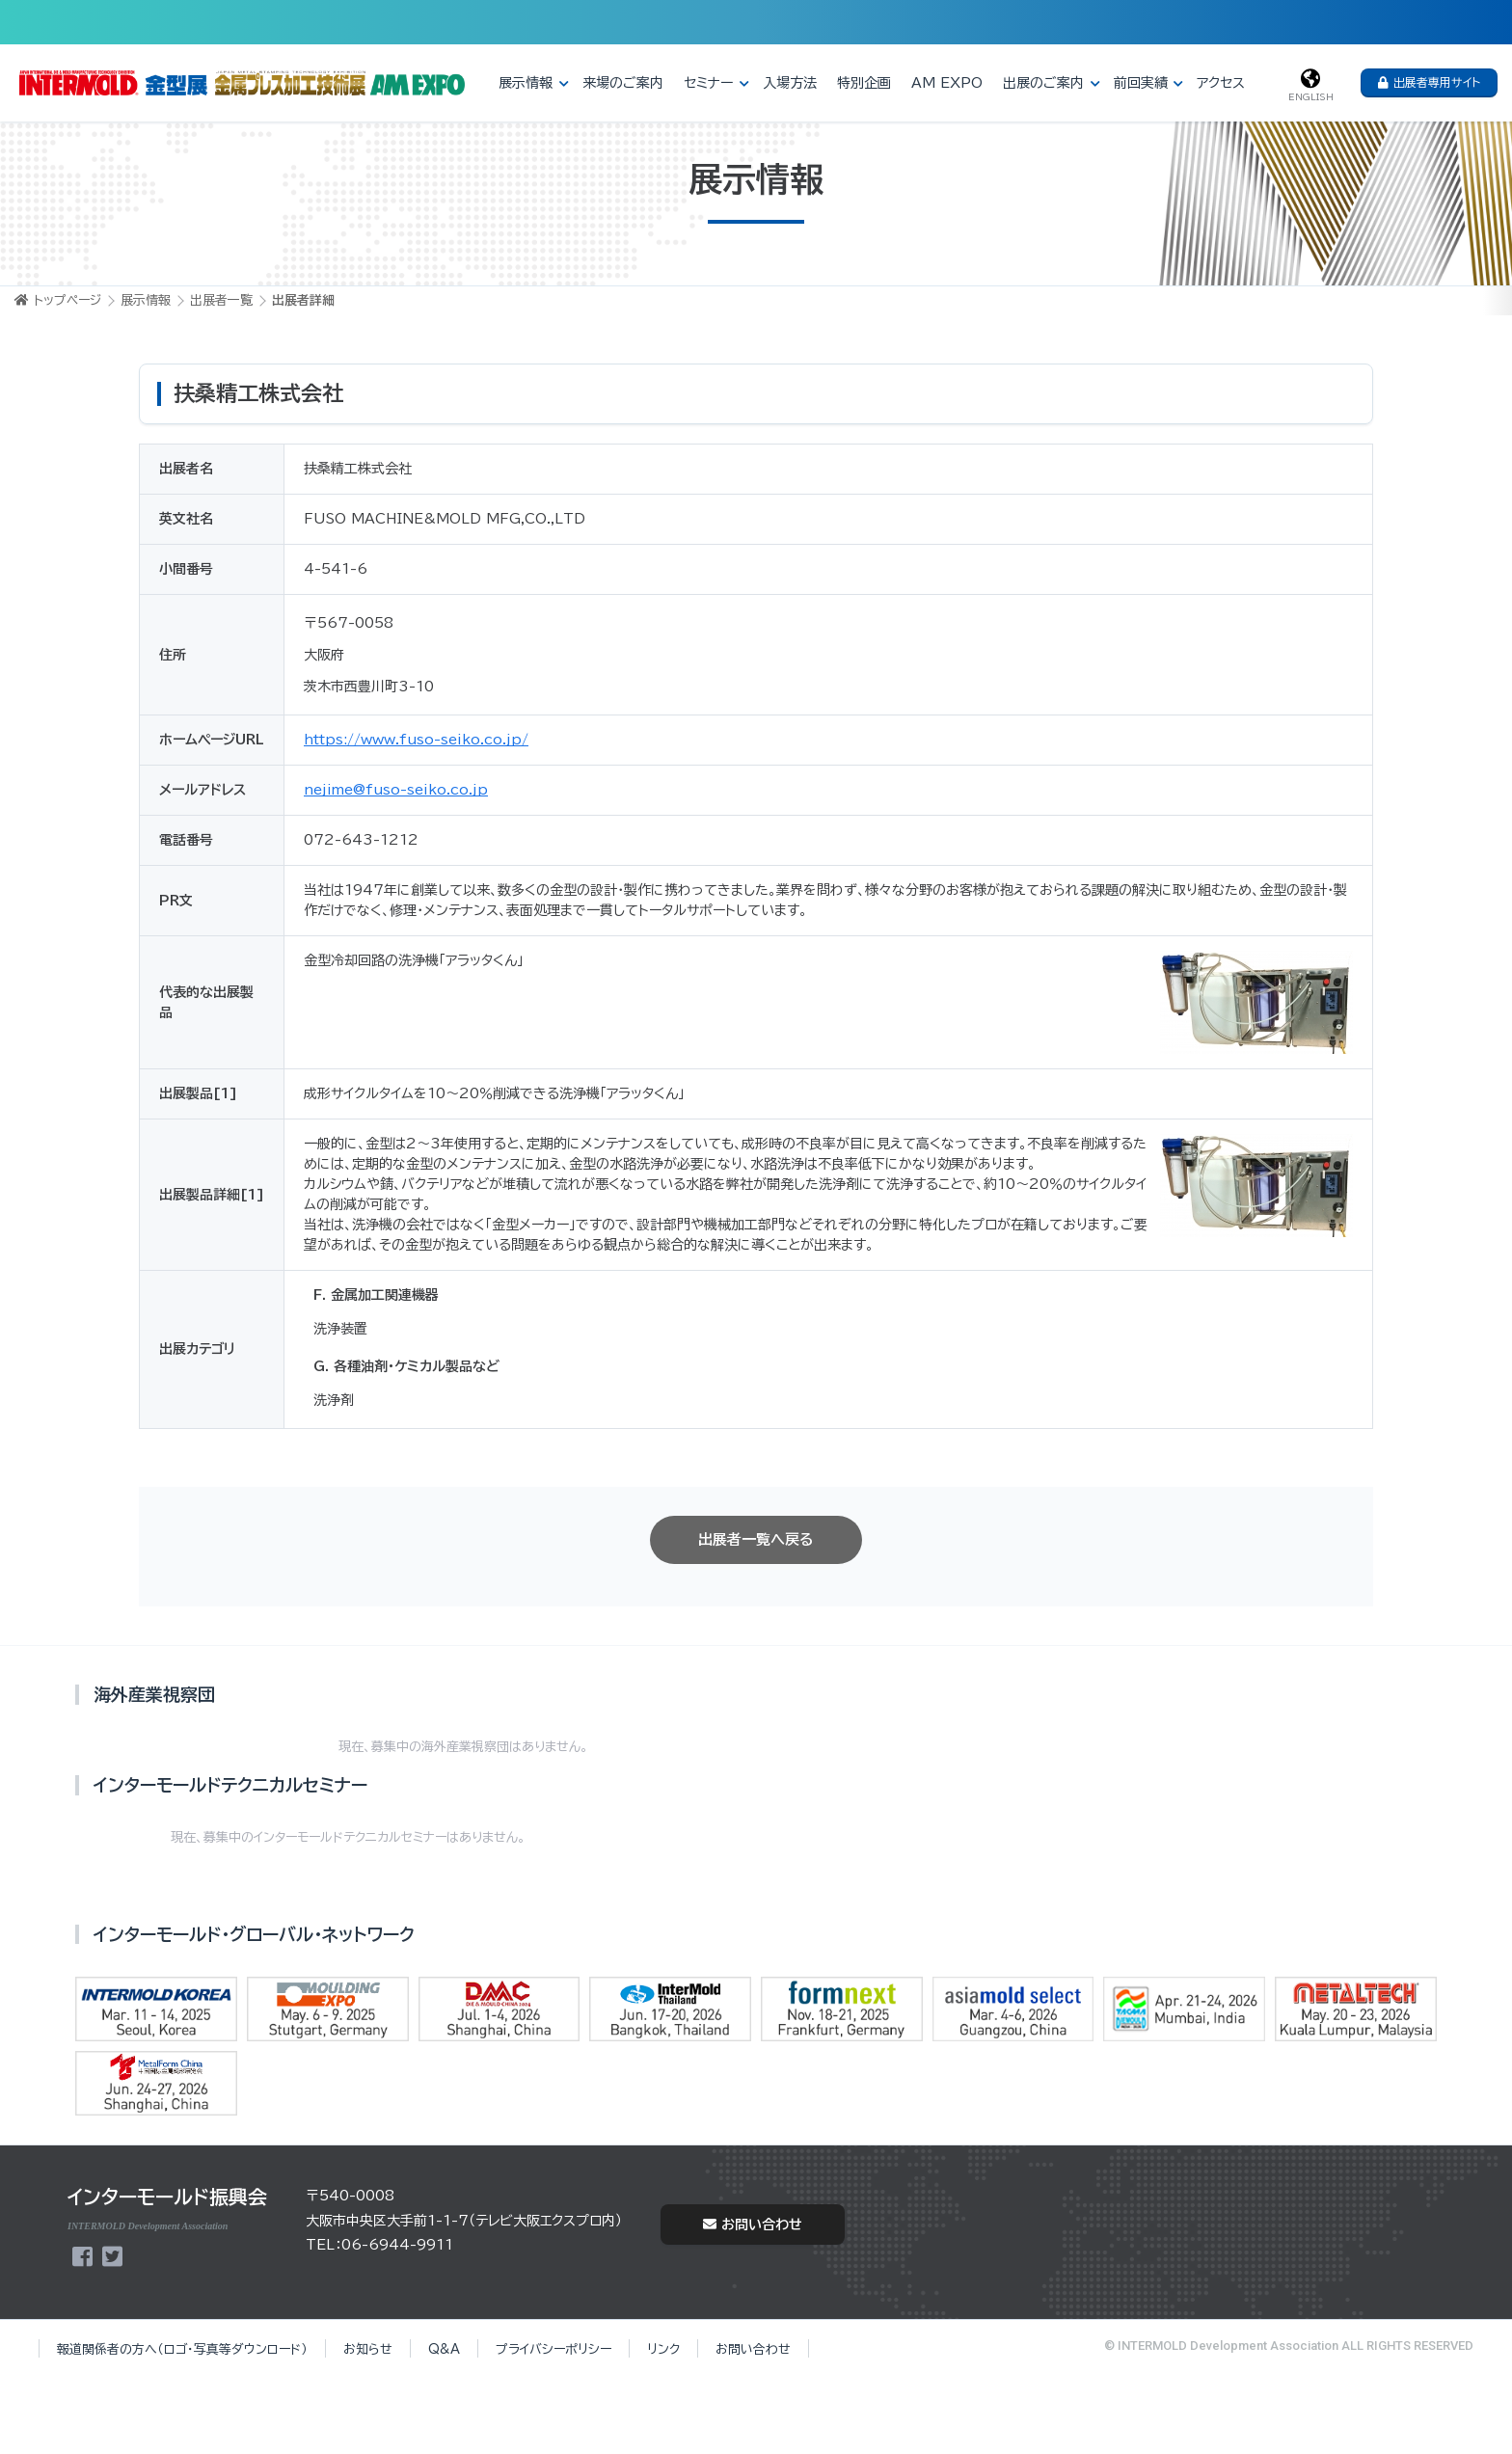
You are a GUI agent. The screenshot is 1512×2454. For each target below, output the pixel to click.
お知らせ (367, 2349)
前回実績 (1141, 83)
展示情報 (526, 83)
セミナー (708, 83)
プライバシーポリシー (553, 2349)
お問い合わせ (752, 2224)
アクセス (1221, 83)
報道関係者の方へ (182, 2349)
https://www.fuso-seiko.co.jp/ (416, 739)
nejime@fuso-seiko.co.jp (396, 789)
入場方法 (790, 83)
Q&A (444, 2349)
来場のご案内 (622, 83)
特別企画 (864, 83)
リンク (663, 2349)
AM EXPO (947, 83)
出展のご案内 (1043, 83)
